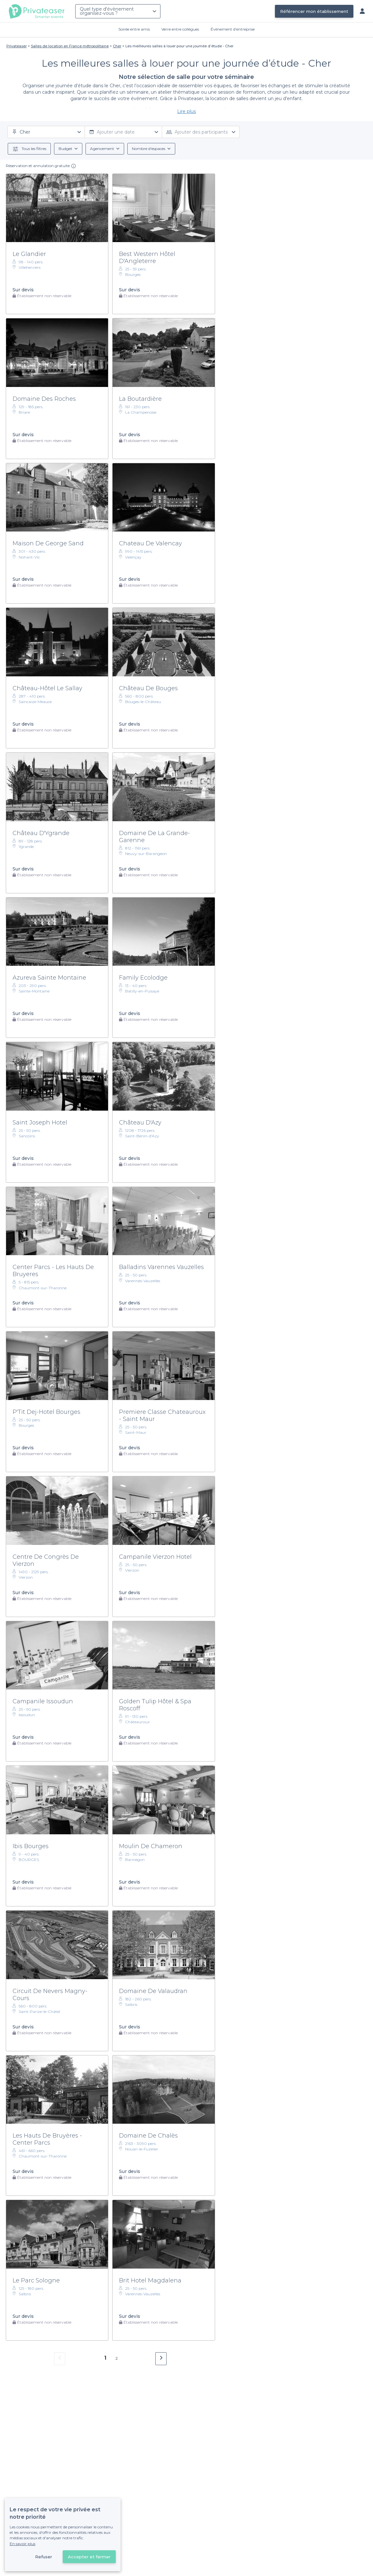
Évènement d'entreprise (233, 29)
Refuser (43, 2556)
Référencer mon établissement (314, 11)
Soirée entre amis (134, 29)
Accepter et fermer (89, 2556)
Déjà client (144, 2531)
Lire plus (186, 111)
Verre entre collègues (180, 29)
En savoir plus (22, 2543)
